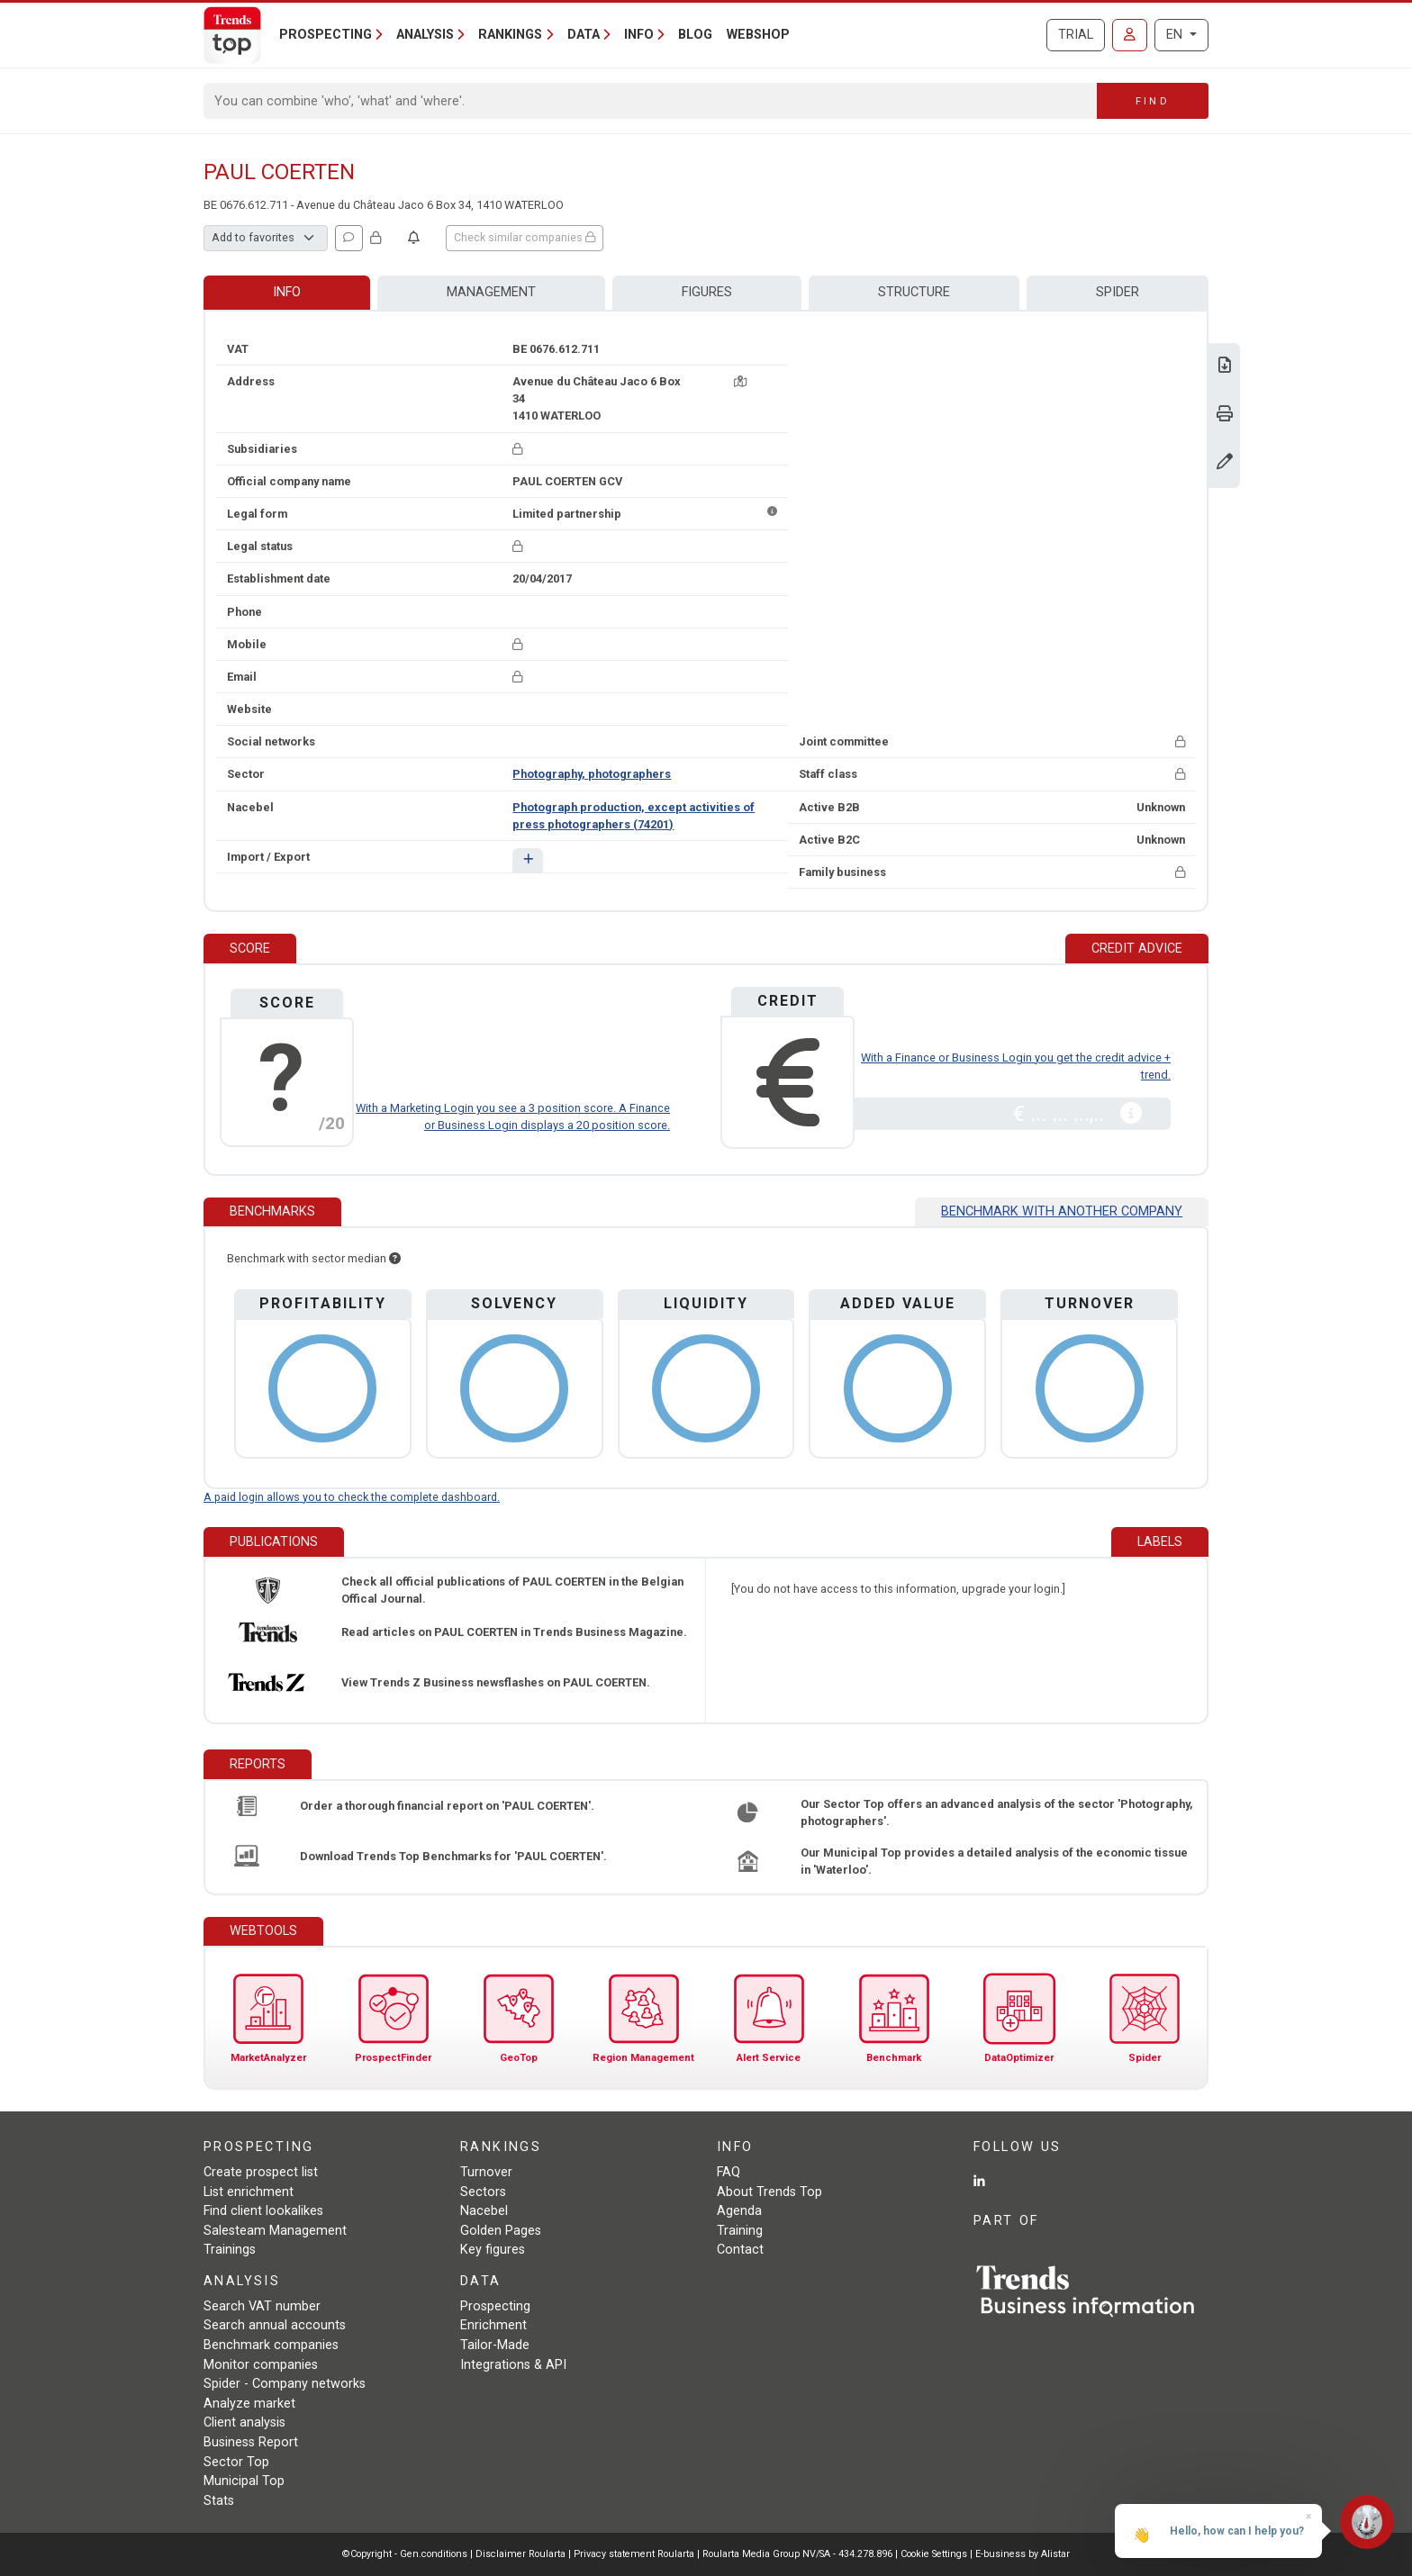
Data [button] (583, 34)
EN (1176, 34)
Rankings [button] (510, 34)
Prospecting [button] (325, 34)
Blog (695, 34)
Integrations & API (513, 2365)
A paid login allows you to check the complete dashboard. (352, 1497)
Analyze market (249, 2403)
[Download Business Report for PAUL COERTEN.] (1224, 367)
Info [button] (639, 34)
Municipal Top (244, 2481)
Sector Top (236, 2462)
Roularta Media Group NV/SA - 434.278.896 (798, 2554)
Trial (1075, 34)
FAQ (728, 2172)
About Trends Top (769, 2192)
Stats (219, 2500)
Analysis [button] (425, 34)
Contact (740, 2249)
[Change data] (1225, 463)
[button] (527, 860)
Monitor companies (261, 2365)
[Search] (651, 101)
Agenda (739, 2211)
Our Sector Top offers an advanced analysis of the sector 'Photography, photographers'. (997, 1812)
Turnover (486, 2172)
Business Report (251, 2442)
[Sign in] (1129, 35)
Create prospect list (261, 2172)
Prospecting (495, 2306)
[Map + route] (740, 381)
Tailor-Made (495, 2345)
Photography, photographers (591, 774)
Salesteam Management (275, 2230)
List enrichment (249, 2192)
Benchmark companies (271, 2345)
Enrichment (493, 2325)
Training (740, 2230)
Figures (707, 292)
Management (491, 292)
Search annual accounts (275, 2325)
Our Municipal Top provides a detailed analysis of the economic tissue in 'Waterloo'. (994, 1861)
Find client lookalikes (263, 2211)
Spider (1117, 292)
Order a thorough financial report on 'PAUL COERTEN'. (447, 1805)
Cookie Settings (935, 2554)
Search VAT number (262, 2306)
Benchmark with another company (1061, 1211)
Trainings (230, 2249)
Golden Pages (500, 2230)
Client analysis (244, 2422)
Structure (914, 292)
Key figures (492, 2249)
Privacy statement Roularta (634, 2554)
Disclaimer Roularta (520, 2554)
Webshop (758, 34)
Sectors (483, 2192)
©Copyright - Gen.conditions (404, 2554)
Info (287, 292)
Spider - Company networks (285, 2383)
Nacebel (484, 2211)
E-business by (1022, 2554)
